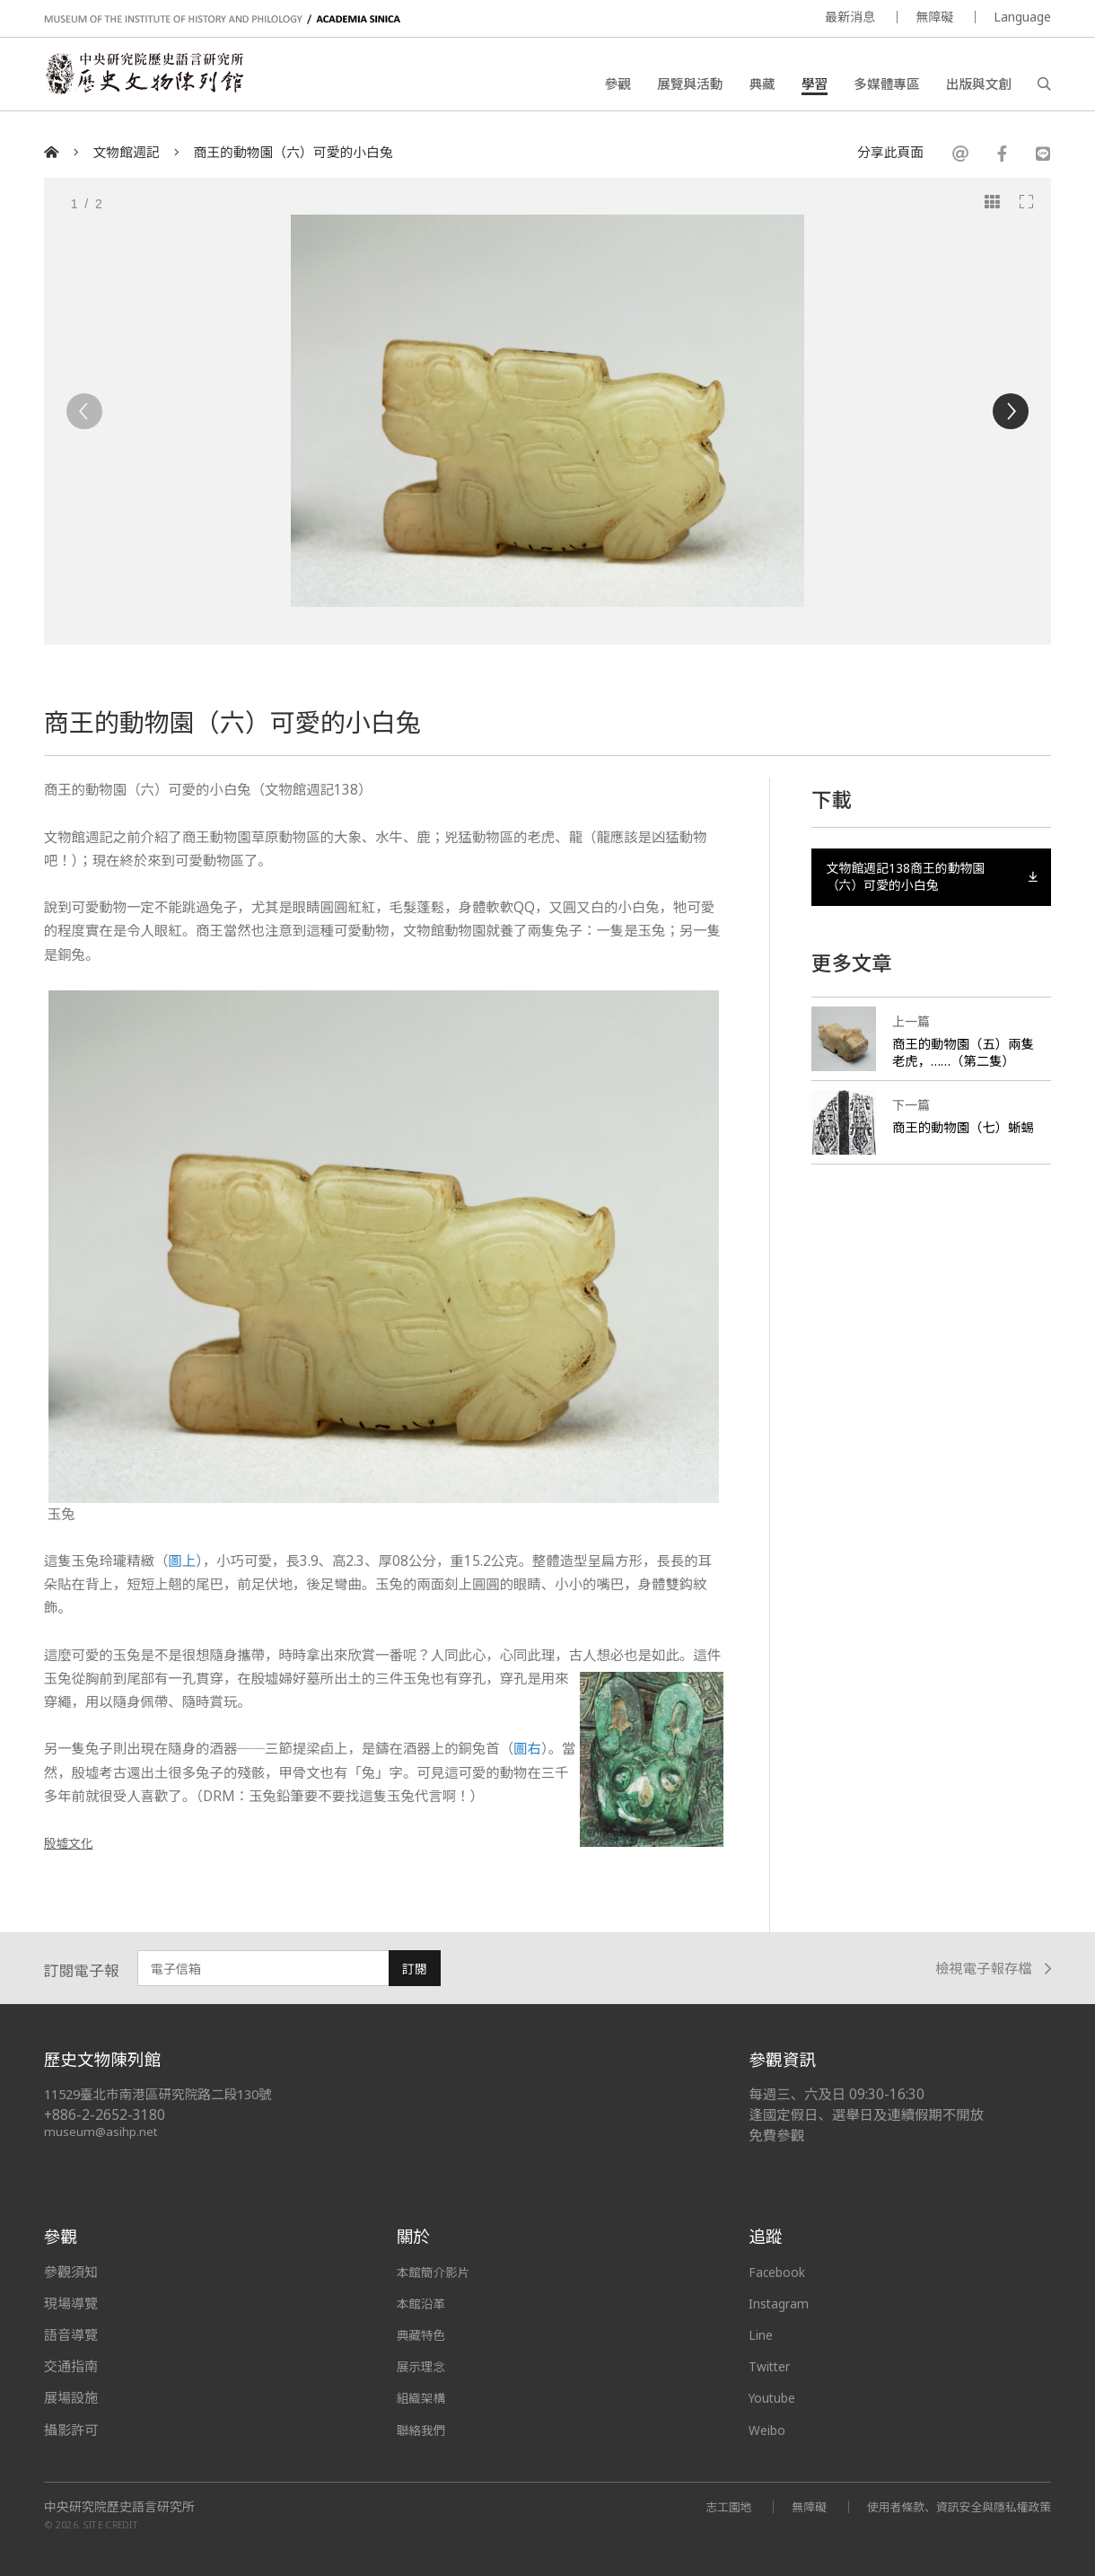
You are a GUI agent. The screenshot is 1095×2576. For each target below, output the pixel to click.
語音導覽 (71, 2334)
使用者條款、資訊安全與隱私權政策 (950, 2506)
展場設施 (71, 2397)
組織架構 (424, 2397)
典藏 (762, 85)
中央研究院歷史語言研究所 (119, 2507)
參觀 (618, 85)
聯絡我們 (424, 2430)
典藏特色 (424, 2334)
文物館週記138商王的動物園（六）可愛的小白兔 (932, 879)
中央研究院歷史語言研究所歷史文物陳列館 (152, 77)
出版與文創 (979, 85)
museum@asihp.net (102, 2131)
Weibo (769, 2430)
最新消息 (850, 16)
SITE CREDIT (111, 2524)
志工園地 (706, 2506)
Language (1022, 16)
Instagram (781, 2303)
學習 (815, 85)
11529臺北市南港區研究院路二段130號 (166, 2094)
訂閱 (414, 1968)
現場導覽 (71, 2303)
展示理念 (424, 2366)
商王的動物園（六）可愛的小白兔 (292, 152)
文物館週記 (126, 152)
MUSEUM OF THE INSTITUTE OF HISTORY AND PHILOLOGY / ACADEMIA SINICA (222, 19)
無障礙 (934, 16)
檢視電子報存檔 (993, 1969)
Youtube (775, 2397)
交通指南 (71, 2366)
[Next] (1011, 411)
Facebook (779, 2272)
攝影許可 (71, 2430)
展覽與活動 (690, 85)
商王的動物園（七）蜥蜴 (960, 1141)
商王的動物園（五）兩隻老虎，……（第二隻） (963, 1058)
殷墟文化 (72, 1842)
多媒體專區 (886, 85)
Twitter (773, 2366)
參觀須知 (71, 2272)
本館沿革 (424, 2303)
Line (762, 2334)
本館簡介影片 (437, 2272)
